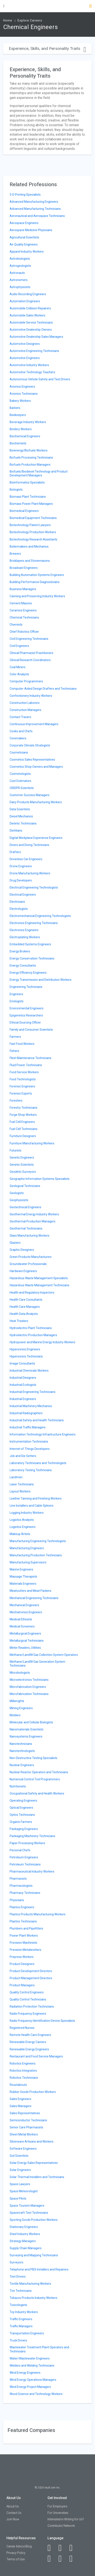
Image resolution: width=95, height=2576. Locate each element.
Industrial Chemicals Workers (29, 1370)
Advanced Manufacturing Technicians (35, 208)
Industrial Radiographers (26, 1413)
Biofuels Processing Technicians (31, 457)
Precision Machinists (23, 1942)
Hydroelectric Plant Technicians (31, 1328)
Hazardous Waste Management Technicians (39, 1285)
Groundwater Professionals (28, 1264)
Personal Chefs (20, 1850)
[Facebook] (51, 2548)
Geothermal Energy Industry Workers (34, 1214)
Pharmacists (18, 1878)
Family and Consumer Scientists (31, 1029)
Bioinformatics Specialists (27, 482)
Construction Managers (25, 710)
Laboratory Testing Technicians (31, 1470)
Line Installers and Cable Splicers (31, 1505)
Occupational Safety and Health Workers (37, 1793)
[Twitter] (73, 2548)
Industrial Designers (23, 1377)
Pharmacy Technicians (25, 1892)
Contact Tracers (20, 717)
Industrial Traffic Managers (28, 1427)
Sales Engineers (20, 2099)
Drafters (15, 852)
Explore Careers (30, 20)
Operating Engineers (23, 1800)
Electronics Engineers (24, 930)
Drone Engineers (21, 866)
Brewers (15, 553)
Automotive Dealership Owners (31, 329)
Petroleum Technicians (25, 1864)
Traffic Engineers (21, 2319)
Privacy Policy (15, 2553)
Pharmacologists (21, 1885)
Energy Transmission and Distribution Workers (40, 979)
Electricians (17, 901)
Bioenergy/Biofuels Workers (29, 450)
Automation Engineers (25, 301)
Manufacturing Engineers (27, 1548)
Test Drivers (18, 2276)
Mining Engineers (21, 1708)
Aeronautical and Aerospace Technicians (37, 216)
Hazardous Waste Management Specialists (39, 1278)
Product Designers (22, 1964)
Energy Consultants (23, 965)
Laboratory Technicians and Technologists (38, 1463)
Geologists (17, 1193)
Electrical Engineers (23, 894)
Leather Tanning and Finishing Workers (36, 1498)
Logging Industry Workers (27, 1512)
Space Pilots (18, 2198)
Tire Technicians (21, 2290)
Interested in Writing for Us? (66, 2519)
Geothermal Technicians (26, 1228)
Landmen (16, 1477)
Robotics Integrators (23, 2070)
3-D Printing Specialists (25, 194)
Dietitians (16, 830)
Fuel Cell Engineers (22, 1122)
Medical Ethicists (21, 1619)
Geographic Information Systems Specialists (40, 1179)
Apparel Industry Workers (27, 251)
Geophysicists (19, 1200)
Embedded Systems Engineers (30, 944)
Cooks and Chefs (21, 731)
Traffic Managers (21, 2326)
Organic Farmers (21, 1822)
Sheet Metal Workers (24, 2134)
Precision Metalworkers (25, 1949)
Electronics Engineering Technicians (34, 923)
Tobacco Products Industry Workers (33, 2298)
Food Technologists (23, 1079)
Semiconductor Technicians (28, 2120)
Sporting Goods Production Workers (34, 2219)
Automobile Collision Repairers (30, 308)
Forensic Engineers (22, 1086)
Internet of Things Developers (30, 1449)
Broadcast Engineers (24, 568)
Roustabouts (18, 2084)
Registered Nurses (22, 2027)
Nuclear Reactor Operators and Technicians (39, 1772)
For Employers (57, 2506)
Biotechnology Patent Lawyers (30, 525)
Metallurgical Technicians (27, 1640)
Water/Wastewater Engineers (30, 2358)
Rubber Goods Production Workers (33, 2092)
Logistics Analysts (22, 1519)
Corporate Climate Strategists (30, 745)
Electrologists (19, 908)
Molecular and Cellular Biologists (31, 1722)
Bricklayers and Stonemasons (30, 560)
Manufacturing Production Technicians (36, 1555)
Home (7, 20)
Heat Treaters (19, 1321)
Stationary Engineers (24, 2227)
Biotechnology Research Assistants (33, 539)
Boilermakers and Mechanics (29, 546)
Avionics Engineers (22, 386)
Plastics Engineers (22, 1907)
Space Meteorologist (24, 2191)
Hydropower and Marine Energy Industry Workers (42, 1342)
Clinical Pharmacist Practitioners (31, 653)
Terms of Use (15, 2559)
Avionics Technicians (24, 393)
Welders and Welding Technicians (32, 2365)
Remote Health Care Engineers (30, 2035)
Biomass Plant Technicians (28, 496)
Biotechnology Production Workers (33, 532)
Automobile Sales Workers (27, 315)
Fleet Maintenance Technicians (30, 1058)
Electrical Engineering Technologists (34, 887)
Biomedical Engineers (24, 511)
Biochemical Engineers (25, 436)
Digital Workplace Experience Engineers (36, 838)
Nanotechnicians (21, 1743)
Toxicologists (18, 2305)
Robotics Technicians (24, 2077)
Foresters (16, 1100)
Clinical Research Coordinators (30, 660)
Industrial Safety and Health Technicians (37, 1420)
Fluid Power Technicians (26, 1065)
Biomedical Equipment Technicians (33, 518)
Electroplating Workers (25, 937)
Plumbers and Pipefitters (26, 1928)
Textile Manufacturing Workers (30, 2283)
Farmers (15, 1036)
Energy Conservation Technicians (32, 958)
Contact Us (13, 2513)
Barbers (15, 408)
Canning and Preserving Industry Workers (37, 596)
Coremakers (18, 738)
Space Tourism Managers (27, 2205)
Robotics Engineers (23, 2063)
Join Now (12, 2519)
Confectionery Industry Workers (31, 695)
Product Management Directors (31, 1978)
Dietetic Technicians (23, 823)
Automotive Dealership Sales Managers (36, 336)
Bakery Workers (20, 400)
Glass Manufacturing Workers (29, 1235)
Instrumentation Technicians (29, 1441)
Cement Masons (21, 603)
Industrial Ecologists (23, 1384)
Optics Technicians (22, 1814)
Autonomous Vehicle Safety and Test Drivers (40, 379)
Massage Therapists (23, 1576)
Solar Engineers (20, 2170)
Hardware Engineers (23, 1271)
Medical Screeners (22, 1626)
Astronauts (17, 273)
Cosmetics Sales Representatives (32, 759)
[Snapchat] (73, 2558)
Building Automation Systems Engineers (37, 575)
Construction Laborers (25, 703)
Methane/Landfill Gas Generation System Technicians (37, 1663)
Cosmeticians (19, 752)
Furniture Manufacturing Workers (32, 1143)
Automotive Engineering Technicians (34, 351)
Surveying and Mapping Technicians (34, 2255)
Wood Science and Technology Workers (36, 2394)
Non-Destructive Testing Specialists (33, 1758)
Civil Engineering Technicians (29, 638)
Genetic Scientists (22, 1164)
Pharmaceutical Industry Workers (32, 1871)
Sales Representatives (25, 2113)
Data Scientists (20, 809)
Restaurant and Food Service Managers (36, 2056)
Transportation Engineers (27, 2333)
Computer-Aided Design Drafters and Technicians (43, 688)
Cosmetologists (20, 773)
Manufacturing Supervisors (28, 1562)
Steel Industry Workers (25, 2234)
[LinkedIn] (62, 2548)
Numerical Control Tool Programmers (35, 1779)
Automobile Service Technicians (31, 322)
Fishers (14, 1051)
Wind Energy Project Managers (30, 2387)
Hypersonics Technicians (26, 1356)
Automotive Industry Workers (29, 365)
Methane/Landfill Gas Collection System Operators (44, 1654)
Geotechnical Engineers (25, 1207)
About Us (12, 2506)
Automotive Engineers (25, 358)
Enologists (17, 1001)
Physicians (17, 1900)
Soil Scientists (19, 2155)
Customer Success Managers (29, 795)
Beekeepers (18, 415)
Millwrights (17, 1701)
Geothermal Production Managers (32, 1221)
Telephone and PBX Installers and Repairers (39, 2269)
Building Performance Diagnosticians (34, 582)
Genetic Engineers (22, 1157)
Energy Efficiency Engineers (28, 972)
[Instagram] (51, 2558)
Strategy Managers (23, 2241)
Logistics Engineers (23, 1527)
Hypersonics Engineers (25, 1349)
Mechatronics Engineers (26, 1612)
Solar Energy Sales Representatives (34, 2163)
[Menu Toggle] (3, 6)
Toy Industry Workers (24, 2312)
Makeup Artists (20, 1534)
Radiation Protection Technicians (32, 2006)
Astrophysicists (20, 287)
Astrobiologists (20, 258)
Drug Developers (21, 880)
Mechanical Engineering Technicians (34, 1598)
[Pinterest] (62, 2558)
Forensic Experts (21, 1093)
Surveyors (16, 2262)
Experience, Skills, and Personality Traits (47, 48)
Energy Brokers (20, 951)
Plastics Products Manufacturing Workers (37, 1914)
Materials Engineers (23, 1583)
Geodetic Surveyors (23, 1171)
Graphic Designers (22, 1249)
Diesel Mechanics (21, 816)
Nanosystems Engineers (26, 1736)
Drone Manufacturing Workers (30, 873)
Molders (15, 1715)
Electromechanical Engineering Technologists (40, 916)
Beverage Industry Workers (28, 422)
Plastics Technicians (23, 1921)
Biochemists (18, 443)
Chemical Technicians (24, 617)
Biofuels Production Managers (30, 464)
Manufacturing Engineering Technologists (38, 1541)
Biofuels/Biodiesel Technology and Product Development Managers (39, 473)
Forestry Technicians (23, 1107)
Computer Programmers (26, 681)
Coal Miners (17, 667)
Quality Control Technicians (28, 1999)
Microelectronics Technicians (29, 1679)
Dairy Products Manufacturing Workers (36, 802)
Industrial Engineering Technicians (32, 1392)
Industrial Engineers (23, 1399)
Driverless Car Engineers (26, 859)
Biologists (16, 489)
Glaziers (15, 1242)
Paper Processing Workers (27, 1843)
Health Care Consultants (26, 1299)
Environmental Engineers (26, 1008)
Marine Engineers (21, 1569)
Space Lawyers (20, 2184)
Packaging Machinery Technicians (32, 1836)
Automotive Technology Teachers (32, 372)
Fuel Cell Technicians (23, 1129)
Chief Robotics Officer (24, 631)
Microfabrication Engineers (28, 1687)
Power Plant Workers (24, 1935)
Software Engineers (23, 2148)
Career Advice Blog (19, 2546)
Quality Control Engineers (27, 1992)
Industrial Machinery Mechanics (31, 1406)
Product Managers (22, 1985)
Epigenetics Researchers (26, 1015)
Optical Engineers (21, 1807)
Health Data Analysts (24, 1314)
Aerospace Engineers (24, 223)
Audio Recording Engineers (28, 294)
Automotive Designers (25, 343)
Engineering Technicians (26, 987)
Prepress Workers (22, 1957)
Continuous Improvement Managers (34, 724)
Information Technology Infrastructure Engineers (43, 1434)
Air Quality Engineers (24, 244)
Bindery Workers (21, 429)
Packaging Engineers (24, 1829)
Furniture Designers (23, 1136)
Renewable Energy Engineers (29, 2049)
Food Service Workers (24, 1072)
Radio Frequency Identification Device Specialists (42, 2020)
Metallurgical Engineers (25, 1633)
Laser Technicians (22, 1484)
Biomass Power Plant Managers (31, 503)
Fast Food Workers (22, 1043)
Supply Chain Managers (26, 2248)
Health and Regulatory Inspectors (32, 1292)
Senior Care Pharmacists (26, 2127)
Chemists (16, 624)
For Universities (58, 2513)
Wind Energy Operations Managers (33, 2379)
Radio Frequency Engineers (28, 2013)
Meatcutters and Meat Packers (30, 1590)
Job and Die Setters (23, 1456)
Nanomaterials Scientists (26, 1729)
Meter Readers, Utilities (25, 1647)
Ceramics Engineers (23, 610)
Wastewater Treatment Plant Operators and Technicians (39, 2349)
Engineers (16, 994)
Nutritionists (18, 1786)
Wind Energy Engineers (25, 2372)
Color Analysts (19, 674)
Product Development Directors (31, 1971)
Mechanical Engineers (24, 1605)
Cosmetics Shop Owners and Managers (36, 766)
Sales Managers (20, 2106)
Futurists (15, 1150)
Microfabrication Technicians (29, 1694)
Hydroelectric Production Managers (33, 1335)
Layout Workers (20, 1491)
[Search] (90, 7)
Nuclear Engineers (22, 1765)
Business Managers (23, 589)
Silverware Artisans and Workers (31, 2141)
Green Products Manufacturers (31, 1257)
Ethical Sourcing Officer (25, 1022)
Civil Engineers (19, 646)
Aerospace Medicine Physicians (31, 230)
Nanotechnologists (22, 1751)
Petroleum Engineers (24, 1857)
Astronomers (19, 280)
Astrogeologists (20, 265)
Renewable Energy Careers (28, 2042)
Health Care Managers (25, 1306)
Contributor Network (61, 2525)
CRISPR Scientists (22, 788)
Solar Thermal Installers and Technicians (37, 2177)
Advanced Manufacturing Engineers (34, 201)
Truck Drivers (18, 2340)
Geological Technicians (25, 1186)
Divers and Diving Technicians (29, 845)
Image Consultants (22, 1363)
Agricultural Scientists (24, 237)
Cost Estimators (20, 781)
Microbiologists (20, 1672)
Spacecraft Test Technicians (29, 2212)
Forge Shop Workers (23, 1114)
